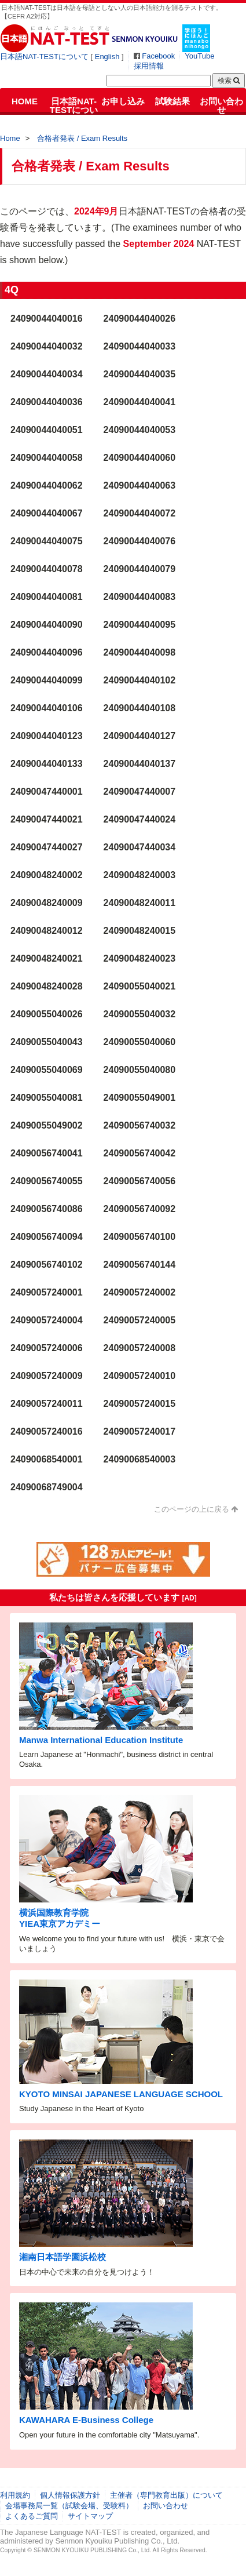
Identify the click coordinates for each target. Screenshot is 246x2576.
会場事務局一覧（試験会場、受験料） (69, 2505)
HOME (25, 101)
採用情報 (149, 65)
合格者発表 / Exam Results (82, 138)
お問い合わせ (221, 105)
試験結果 (172, 101)
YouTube (199, 56)
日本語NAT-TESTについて (44, 56)
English (107, 56)
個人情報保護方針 (70, 2495)
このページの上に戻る (191, 1509)
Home (10, 138)
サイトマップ (90, 2516)
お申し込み (123, 101)
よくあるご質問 (31, 2516)
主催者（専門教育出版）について (166, 2495)
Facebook (158, 56)
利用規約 (15, 2495)
